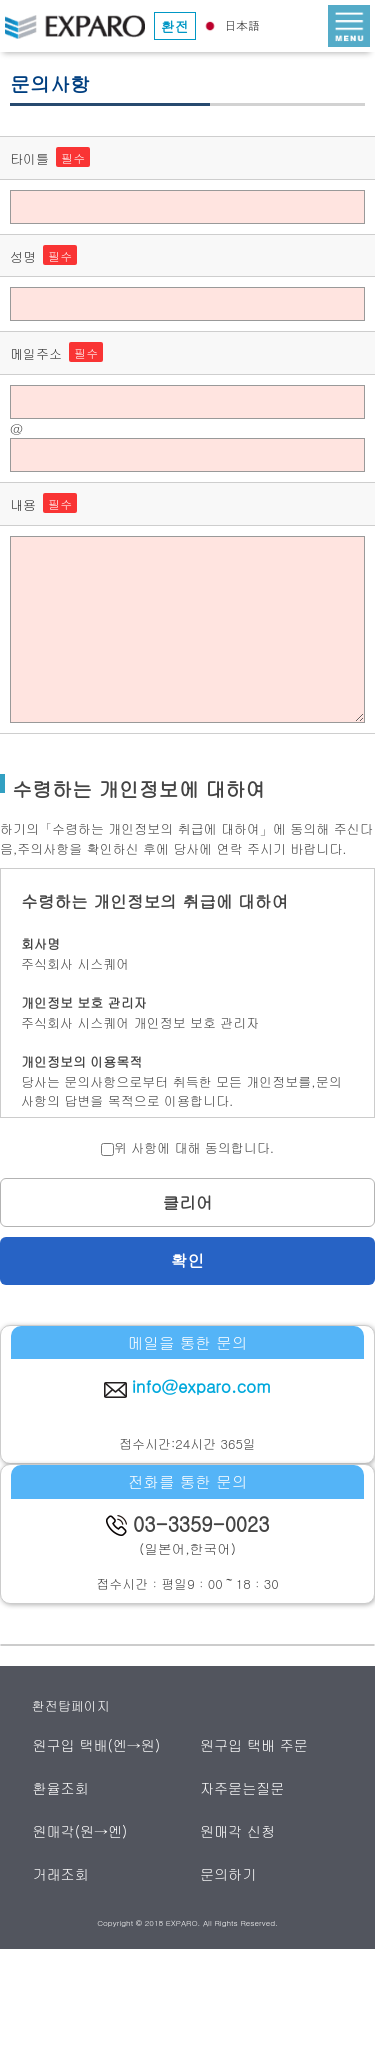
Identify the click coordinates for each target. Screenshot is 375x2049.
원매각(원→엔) (80, 1831)
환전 (175, 26)
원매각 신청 (238, 1831)
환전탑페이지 (71, 1705)
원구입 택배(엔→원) (97, 1745)
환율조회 (61, 1788)
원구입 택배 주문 (255, 1745)
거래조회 (61, 1874)
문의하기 (229, 1874)
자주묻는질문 (243, 1788)
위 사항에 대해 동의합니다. (187, 1147)
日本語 (230, 24)
